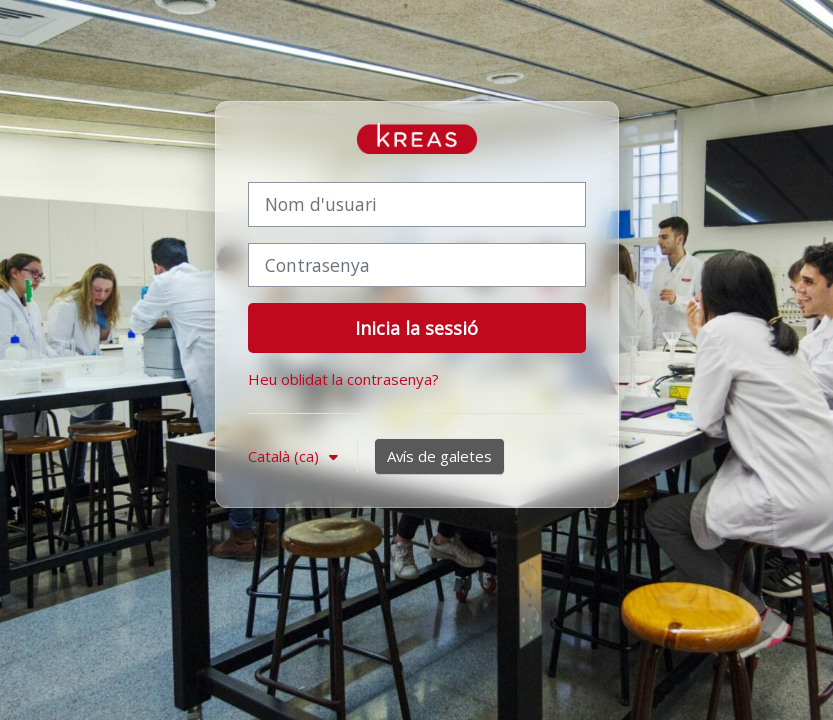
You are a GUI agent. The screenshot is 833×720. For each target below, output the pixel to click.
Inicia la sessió (416, 328)
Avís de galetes (439, 456)
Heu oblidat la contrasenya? (343, 379)
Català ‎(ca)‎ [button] (285, 456)
